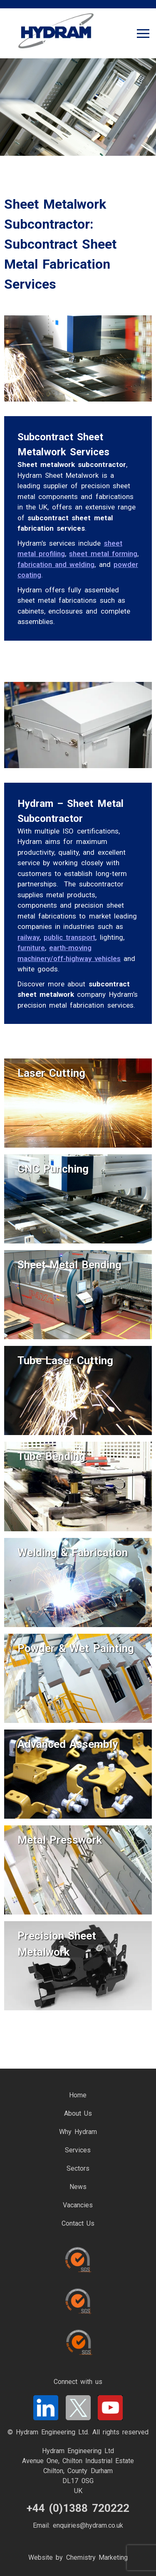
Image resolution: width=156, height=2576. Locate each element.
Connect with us (78, 2382)
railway (28, 937)
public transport (69, 937)
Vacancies (78, 2205)
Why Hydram (78, 2132)
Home (78, 2095)
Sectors (78, 2168)
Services (78, 2150)
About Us (78, 2113)
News (78, 2187)
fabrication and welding (55, 564)
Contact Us (78, 2223)
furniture (31, 948)
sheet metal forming (103, 553)
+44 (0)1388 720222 (78, 2508)
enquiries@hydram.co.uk (88, 2525)
